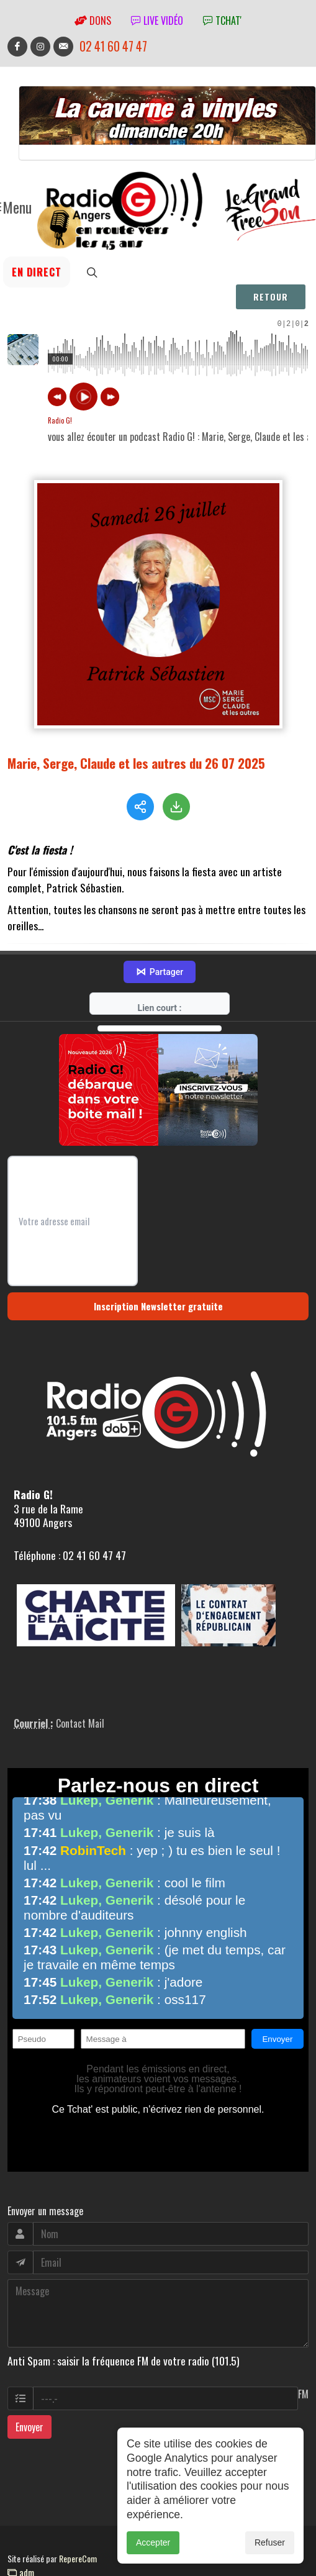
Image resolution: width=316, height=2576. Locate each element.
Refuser (270, 2542)
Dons (92, 20)
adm (20, 2539)
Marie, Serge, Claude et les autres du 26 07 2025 (136, 763)
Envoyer (29, 2394)
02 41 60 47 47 (113, 46)
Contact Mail (80, 1690)
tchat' (222, 20)
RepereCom (78, 2525)
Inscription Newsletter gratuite (158, 1273)
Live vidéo (157, 20)
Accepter (153, 2542)
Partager (159, 939)
